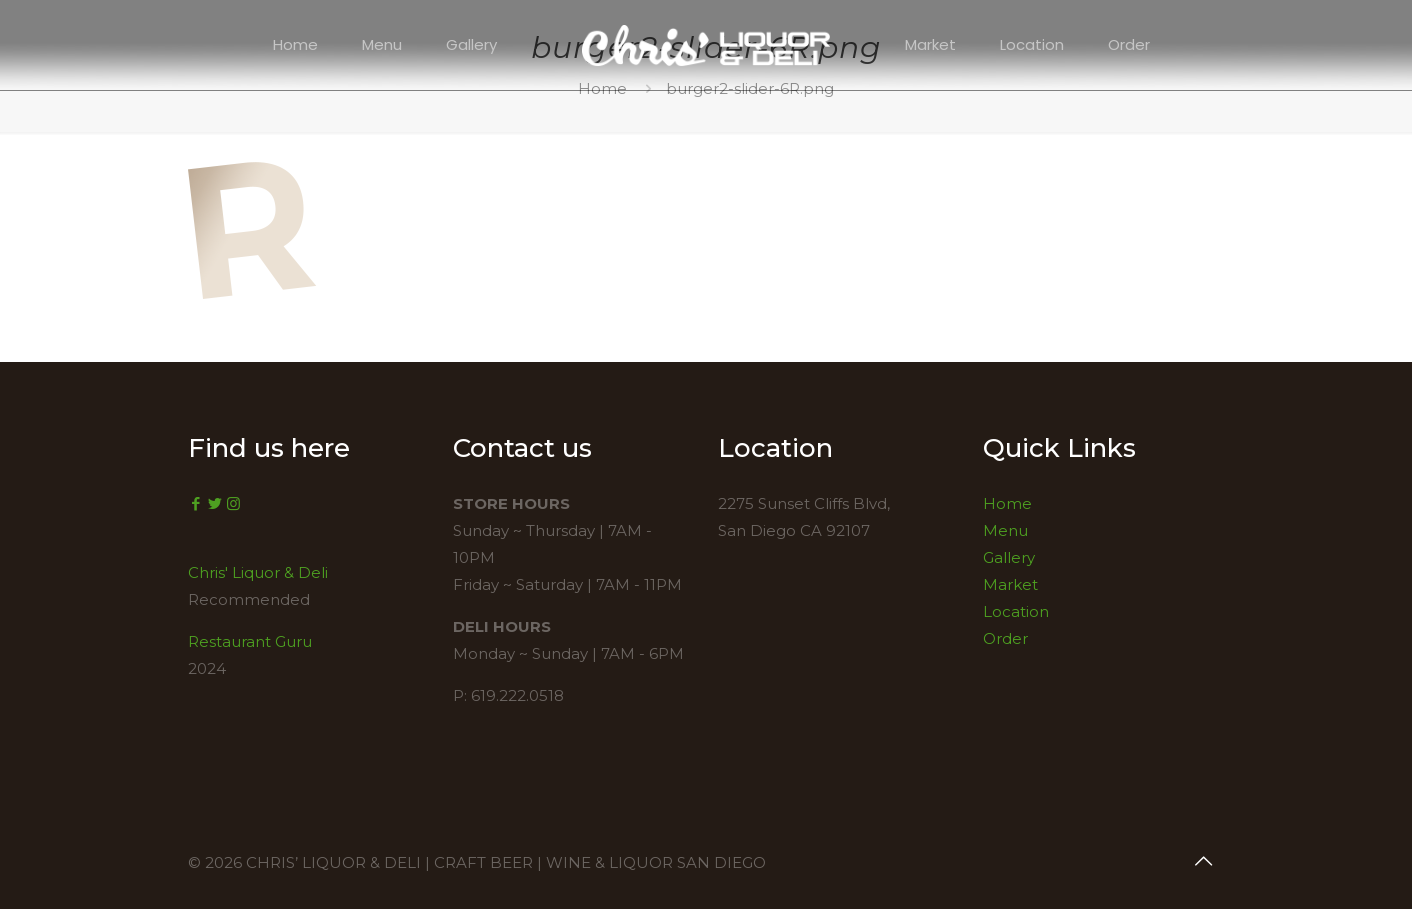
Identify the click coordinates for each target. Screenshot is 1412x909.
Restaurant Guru (250, 641)
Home (1007, 503)
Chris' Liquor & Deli (258, 572)
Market (1010, 584)
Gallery (1009, 557)
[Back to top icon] (1203, 861)
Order (1005, 638)
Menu (1005, 530)
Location (1016, 611)
